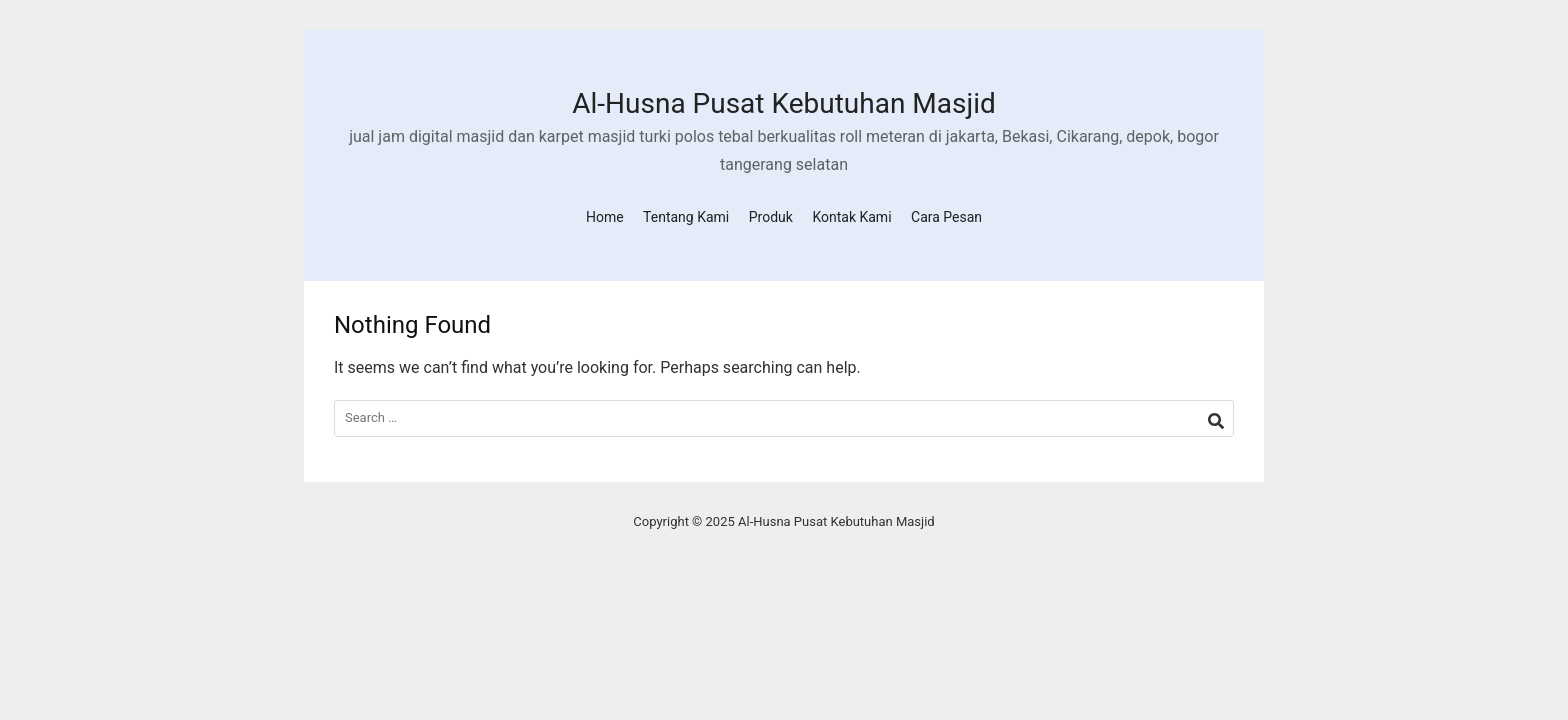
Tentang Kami (686, 217)
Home (605, 217)
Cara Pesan (946, 217)
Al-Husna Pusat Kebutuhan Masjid (784, 103)
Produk (771, 217)
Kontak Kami (851, 217)
